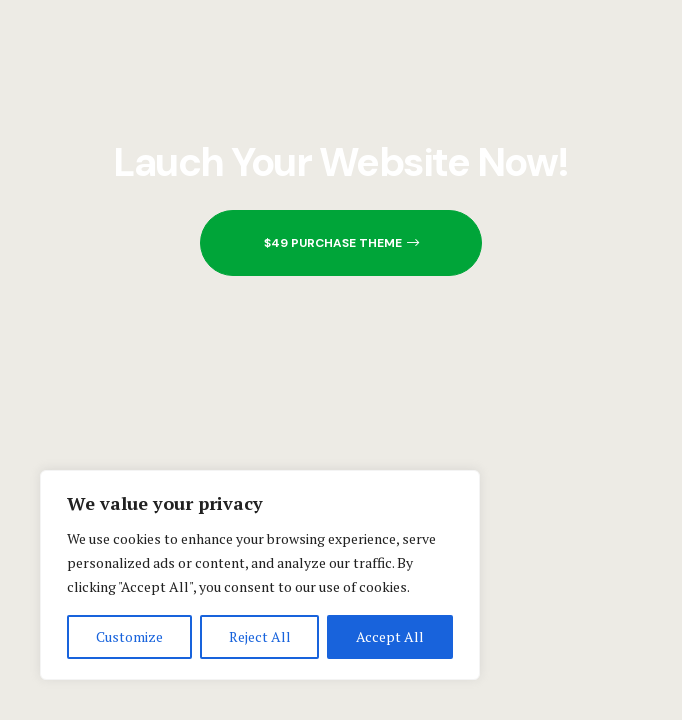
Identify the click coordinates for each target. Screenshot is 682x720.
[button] (341, 242)
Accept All (390, 636)
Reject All (260, 636)
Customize (129, 636)
